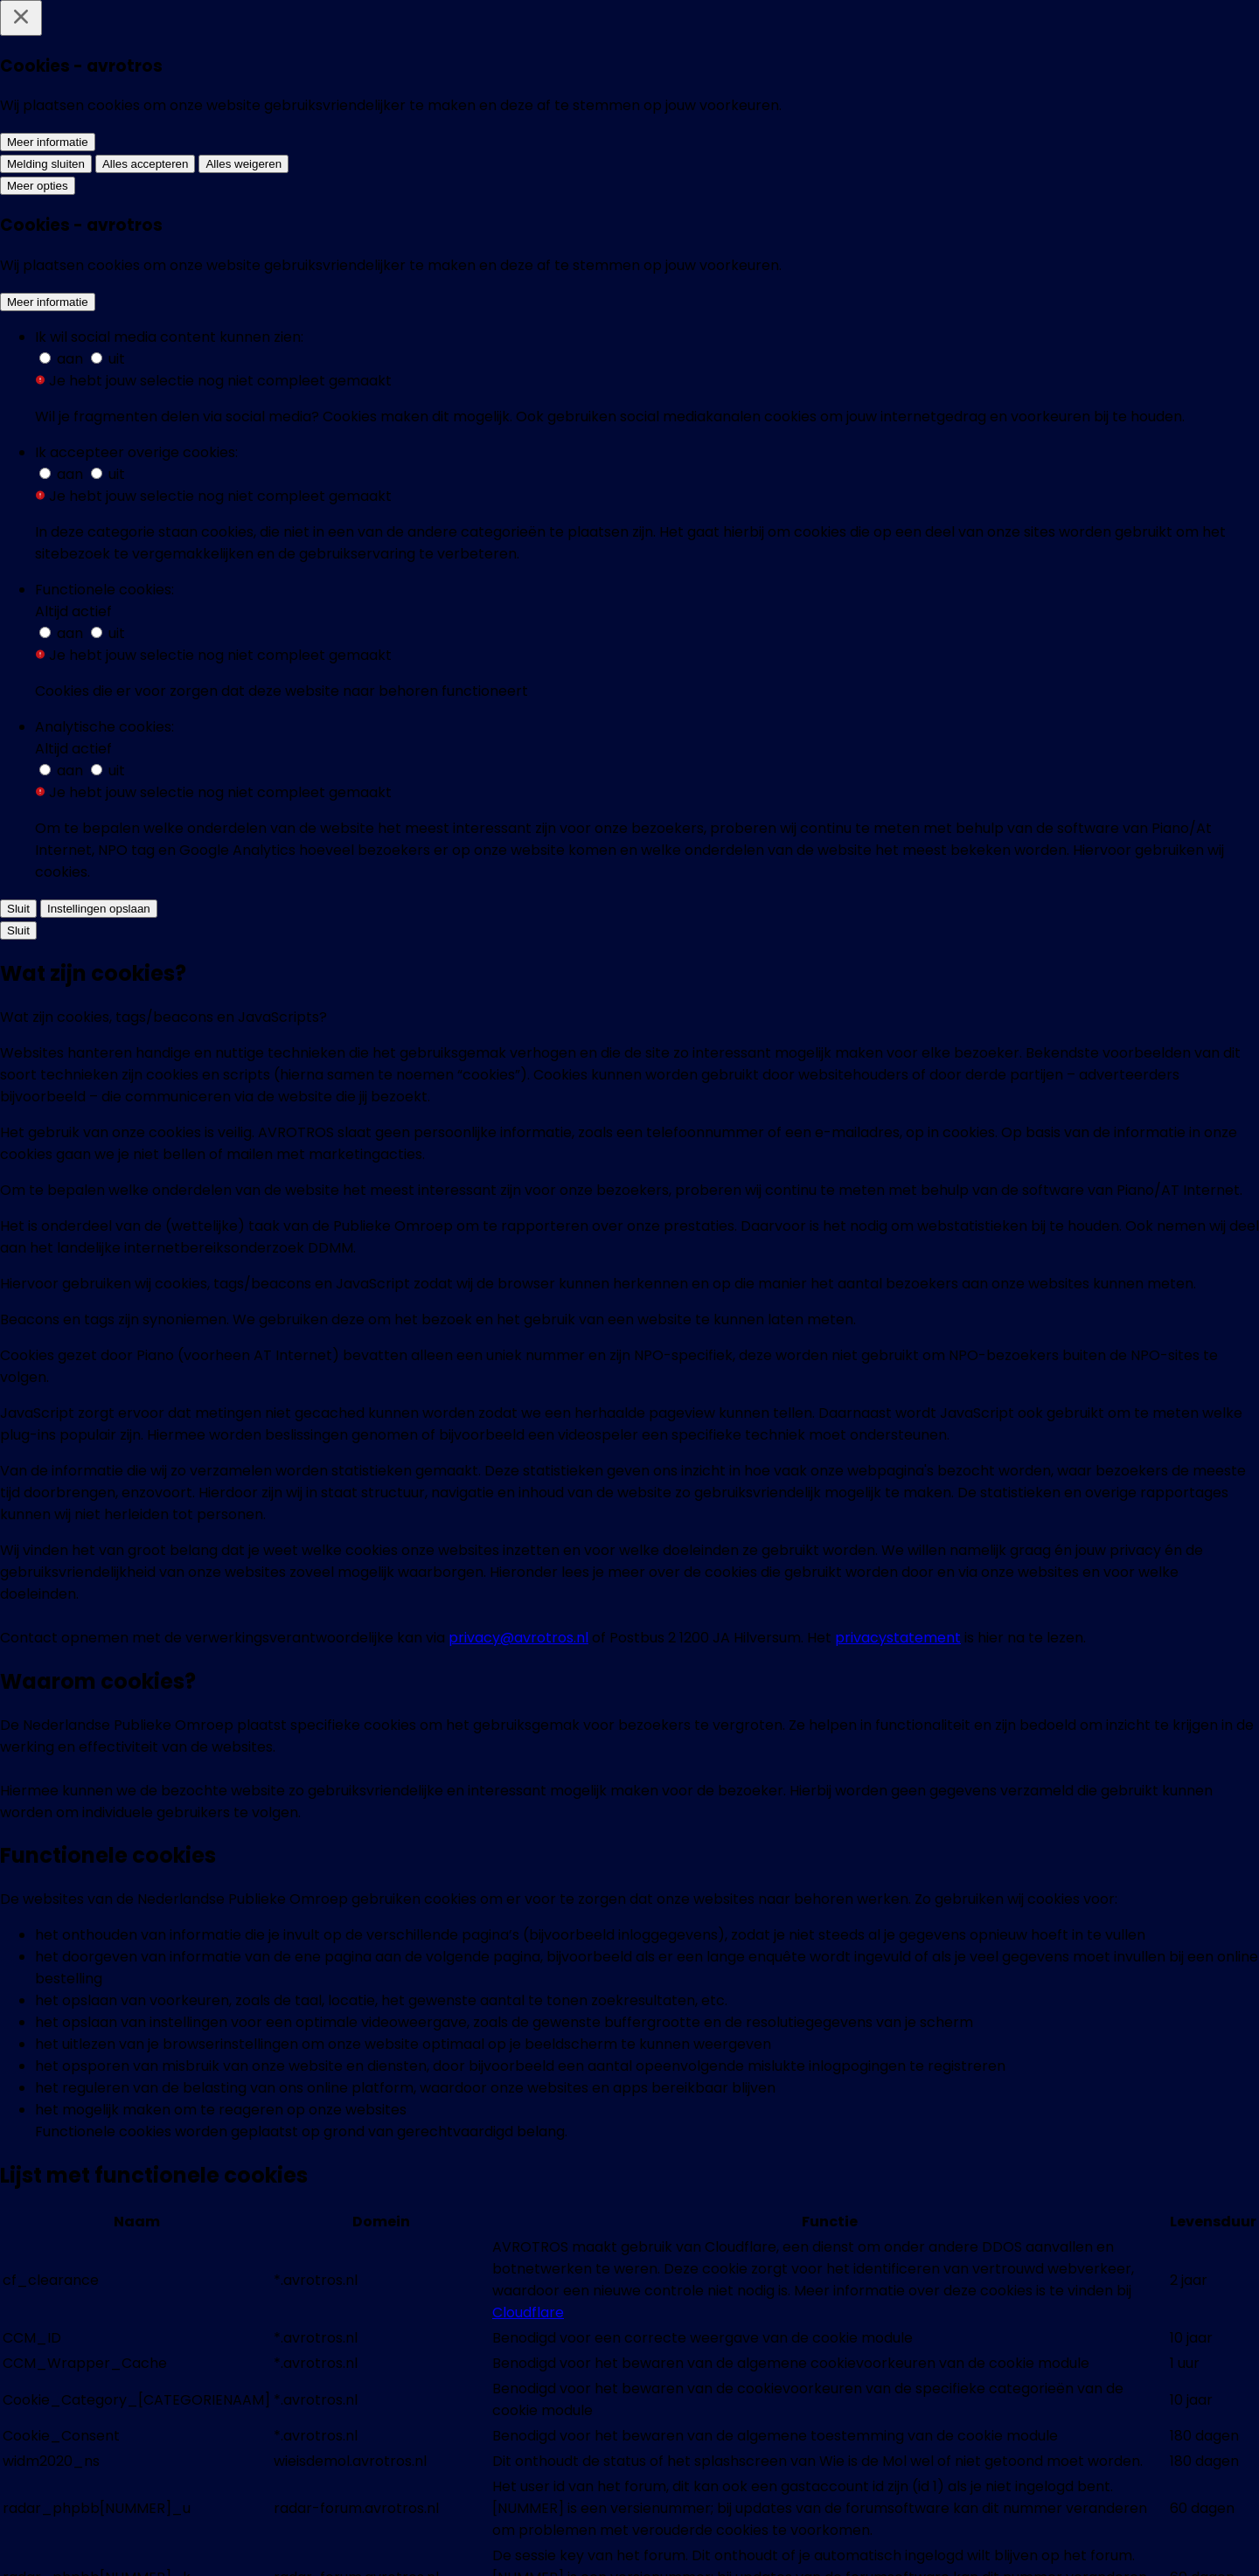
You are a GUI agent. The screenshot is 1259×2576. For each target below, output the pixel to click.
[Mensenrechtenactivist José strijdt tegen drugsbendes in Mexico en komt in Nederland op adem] (1011, 684)
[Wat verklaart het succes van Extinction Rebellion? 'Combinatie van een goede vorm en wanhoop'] (1011, 337)
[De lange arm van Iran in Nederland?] (502, 1312)
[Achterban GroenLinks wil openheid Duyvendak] (502, 1649)
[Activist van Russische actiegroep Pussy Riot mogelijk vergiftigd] (502, 1019)
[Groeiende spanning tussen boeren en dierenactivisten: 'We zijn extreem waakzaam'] (248, 1019)
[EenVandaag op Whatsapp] (563, 2542)
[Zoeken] (1198, 38)
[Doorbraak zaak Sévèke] (502, 1932)
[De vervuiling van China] (1011, 1626)
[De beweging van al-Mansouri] (248, 1932)
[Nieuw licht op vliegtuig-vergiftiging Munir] (756, 1637)
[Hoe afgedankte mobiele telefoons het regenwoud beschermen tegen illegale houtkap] (248, 1334)
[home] (139, 38)
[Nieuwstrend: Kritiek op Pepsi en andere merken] (1011, 1312)
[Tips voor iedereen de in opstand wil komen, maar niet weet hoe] (756, 1019)
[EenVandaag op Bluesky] (496, 2542)
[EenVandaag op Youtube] (762, 2542)
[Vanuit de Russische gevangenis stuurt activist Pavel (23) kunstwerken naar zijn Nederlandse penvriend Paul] (756, 347)
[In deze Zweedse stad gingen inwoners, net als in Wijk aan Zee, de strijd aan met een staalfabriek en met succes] (502, 684)
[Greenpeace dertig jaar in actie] (248, 1626)
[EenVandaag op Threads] (695, 2542)
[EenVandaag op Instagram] (629, 2542)
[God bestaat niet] (756, 1932)
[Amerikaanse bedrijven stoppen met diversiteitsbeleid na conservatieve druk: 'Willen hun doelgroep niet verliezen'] (248, 337)
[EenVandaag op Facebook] (430, 2542)
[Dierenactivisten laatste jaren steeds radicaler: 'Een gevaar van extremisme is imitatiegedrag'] (756, 684)
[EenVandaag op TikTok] (828, 2542)
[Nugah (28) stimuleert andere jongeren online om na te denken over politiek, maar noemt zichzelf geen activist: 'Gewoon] (502, 347)
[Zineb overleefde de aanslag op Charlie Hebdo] (756, 1312)
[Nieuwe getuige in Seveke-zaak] (1011, 1932)
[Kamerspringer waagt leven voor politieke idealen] (1011, 1008)
